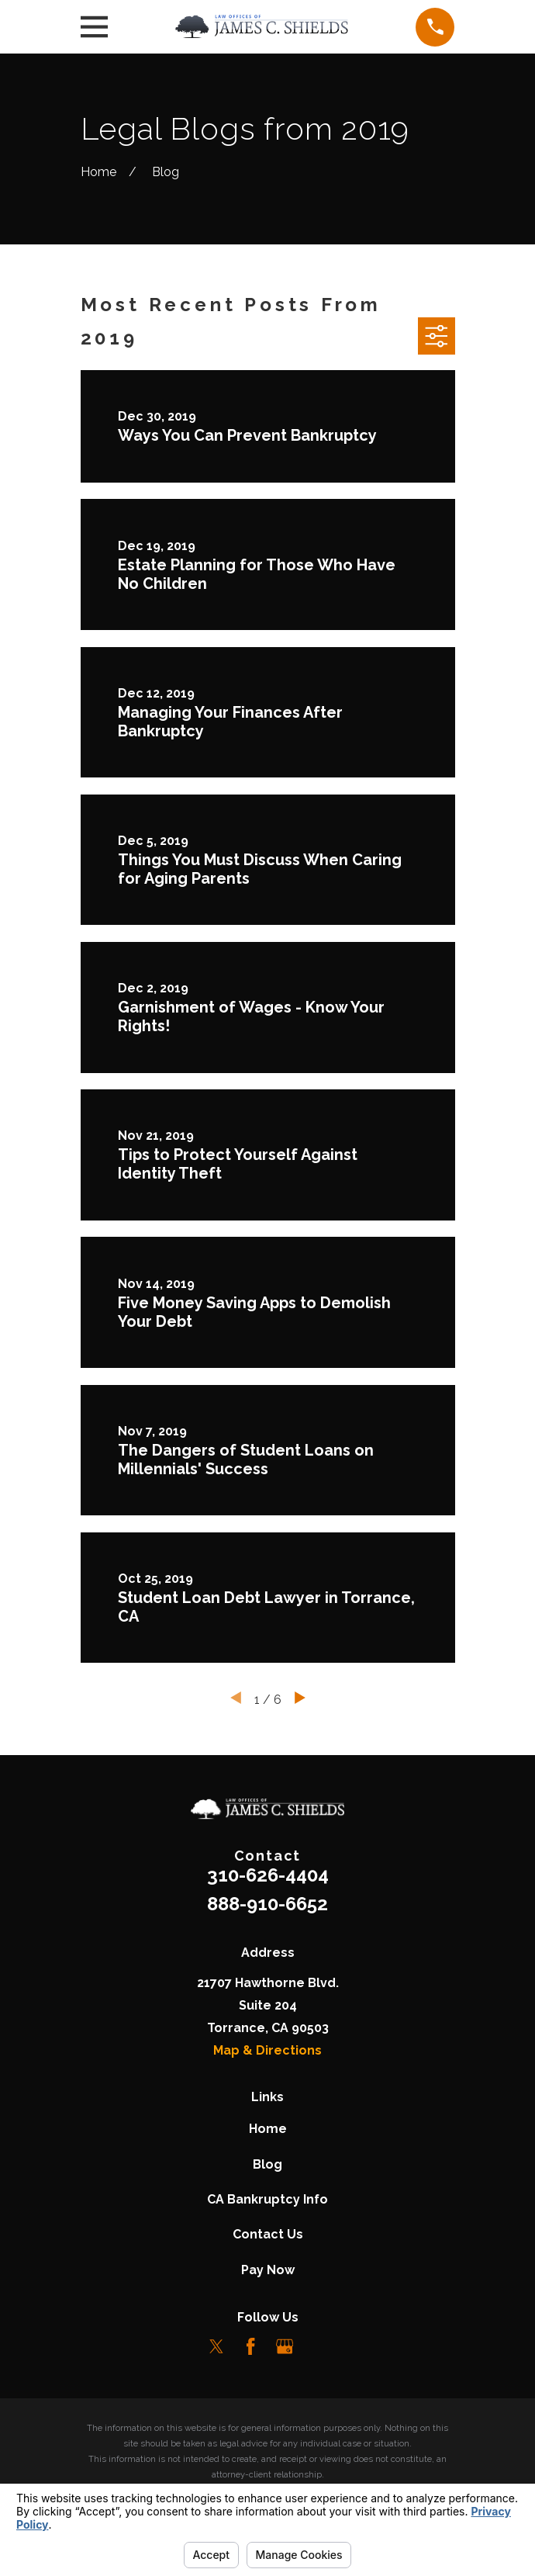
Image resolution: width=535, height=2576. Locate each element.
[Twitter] (216, 2346)
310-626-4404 (268, 1875)
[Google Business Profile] (284, 2346)
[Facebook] (250, 2346)
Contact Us (268, 2234)
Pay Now (268, 2270)
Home (268, 2128)
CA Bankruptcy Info (267, 2199)
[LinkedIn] (318, 2346)
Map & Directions (267, 2050)
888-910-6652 (267, 1903)
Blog (267, 2164)
